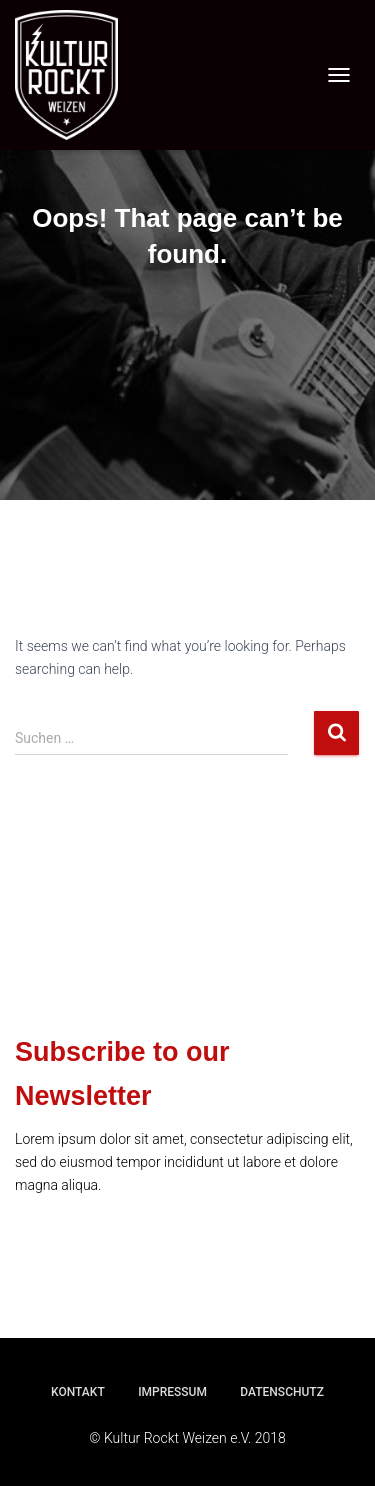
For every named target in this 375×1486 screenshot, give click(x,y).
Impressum (172, 1392)
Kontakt (78, 1392)
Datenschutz (282, 1392)
